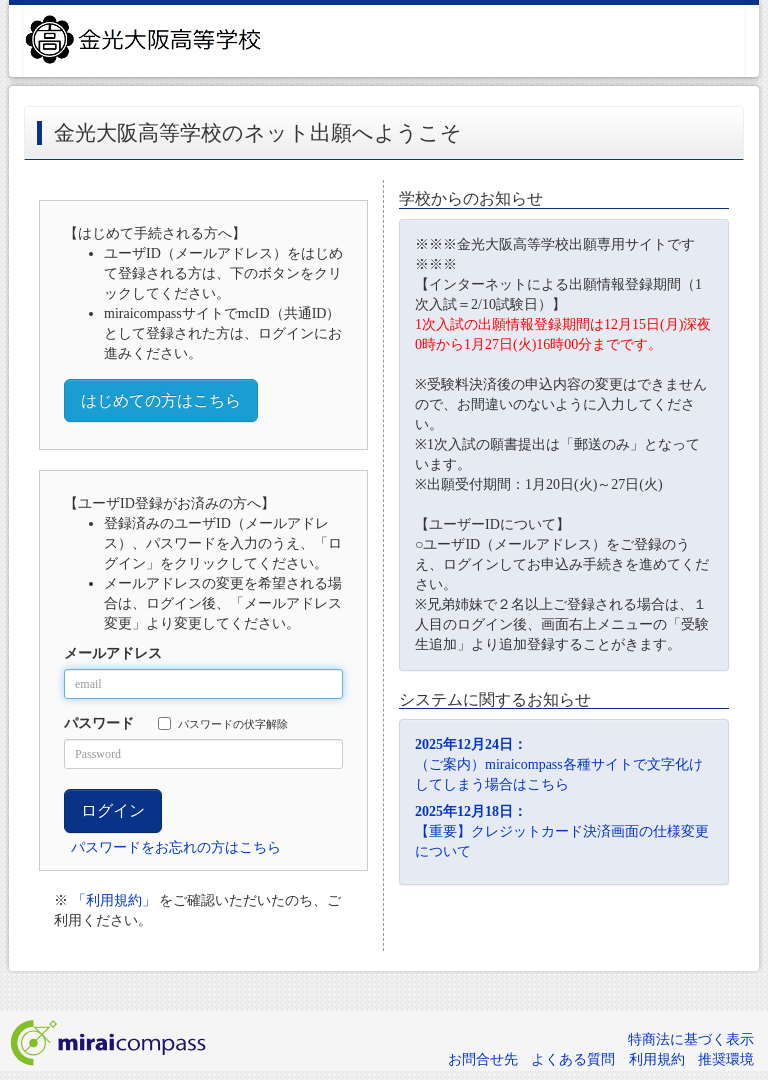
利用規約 (657, 1059)
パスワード (99, 723)
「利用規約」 (114, 900)
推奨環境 (726, 1059)
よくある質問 (573, 1059)
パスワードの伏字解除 (223, 723)
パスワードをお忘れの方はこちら (176, 847)
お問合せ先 (483, 1059)
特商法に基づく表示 (691, 1039)
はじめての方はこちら (161, 400)
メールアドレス (113, 653)
